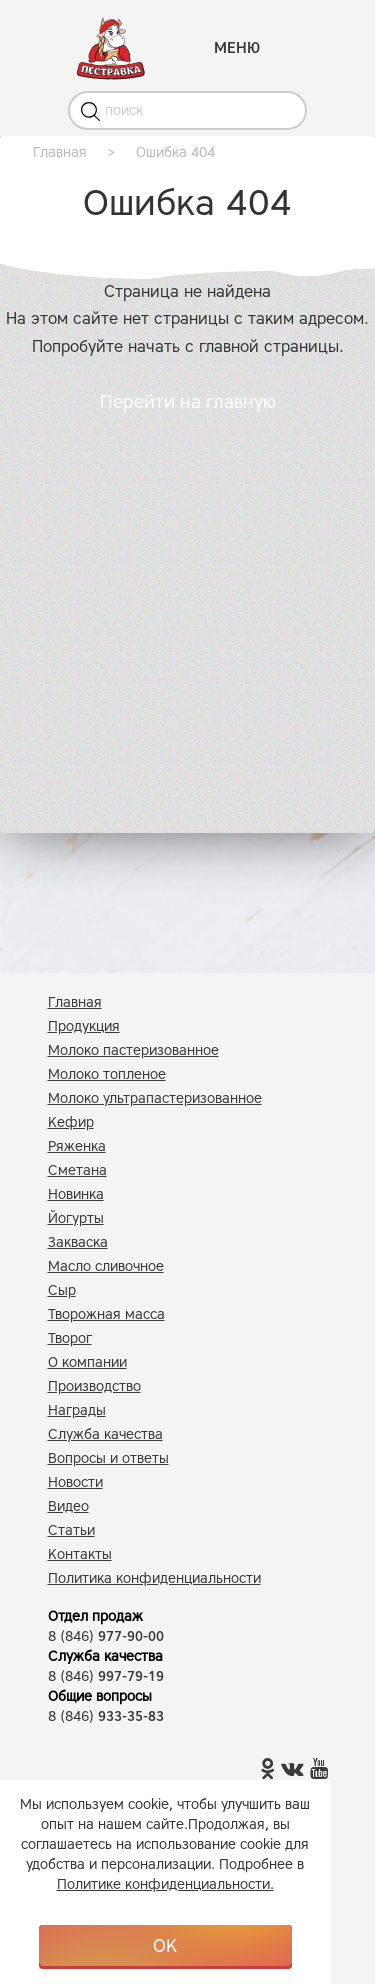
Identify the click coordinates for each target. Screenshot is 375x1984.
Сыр (62, 1290)
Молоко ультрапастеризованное (155, 1098)
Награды (77, 1410)
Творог (70, 1338)
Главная (75, 1002)
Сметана (77, 1170)
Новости (75, 1482)
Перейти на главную (188, 402)
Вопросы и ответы (108, 1458)
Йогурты (76, 1218)
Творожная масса (106, 1314)
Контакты (80, 1554)
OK (165, 1946)
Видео (68, 1506)
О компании (87, 1362)
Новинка (76, 1194)
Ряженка (77, 1146)
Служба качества (105, 1434)
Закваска (78, 1242)
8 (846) (106, 1636)
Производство (94, 1386)
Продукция (84, 1026)
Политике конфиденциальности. (165, 1884)
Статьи (71, 1530)
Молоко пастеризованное (133, 1050)
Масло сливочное (106, 1266)
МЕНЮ (237, 48)
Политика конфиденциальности (154, 1578)
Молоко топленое (107, 1074)
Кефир (71, 1122)
